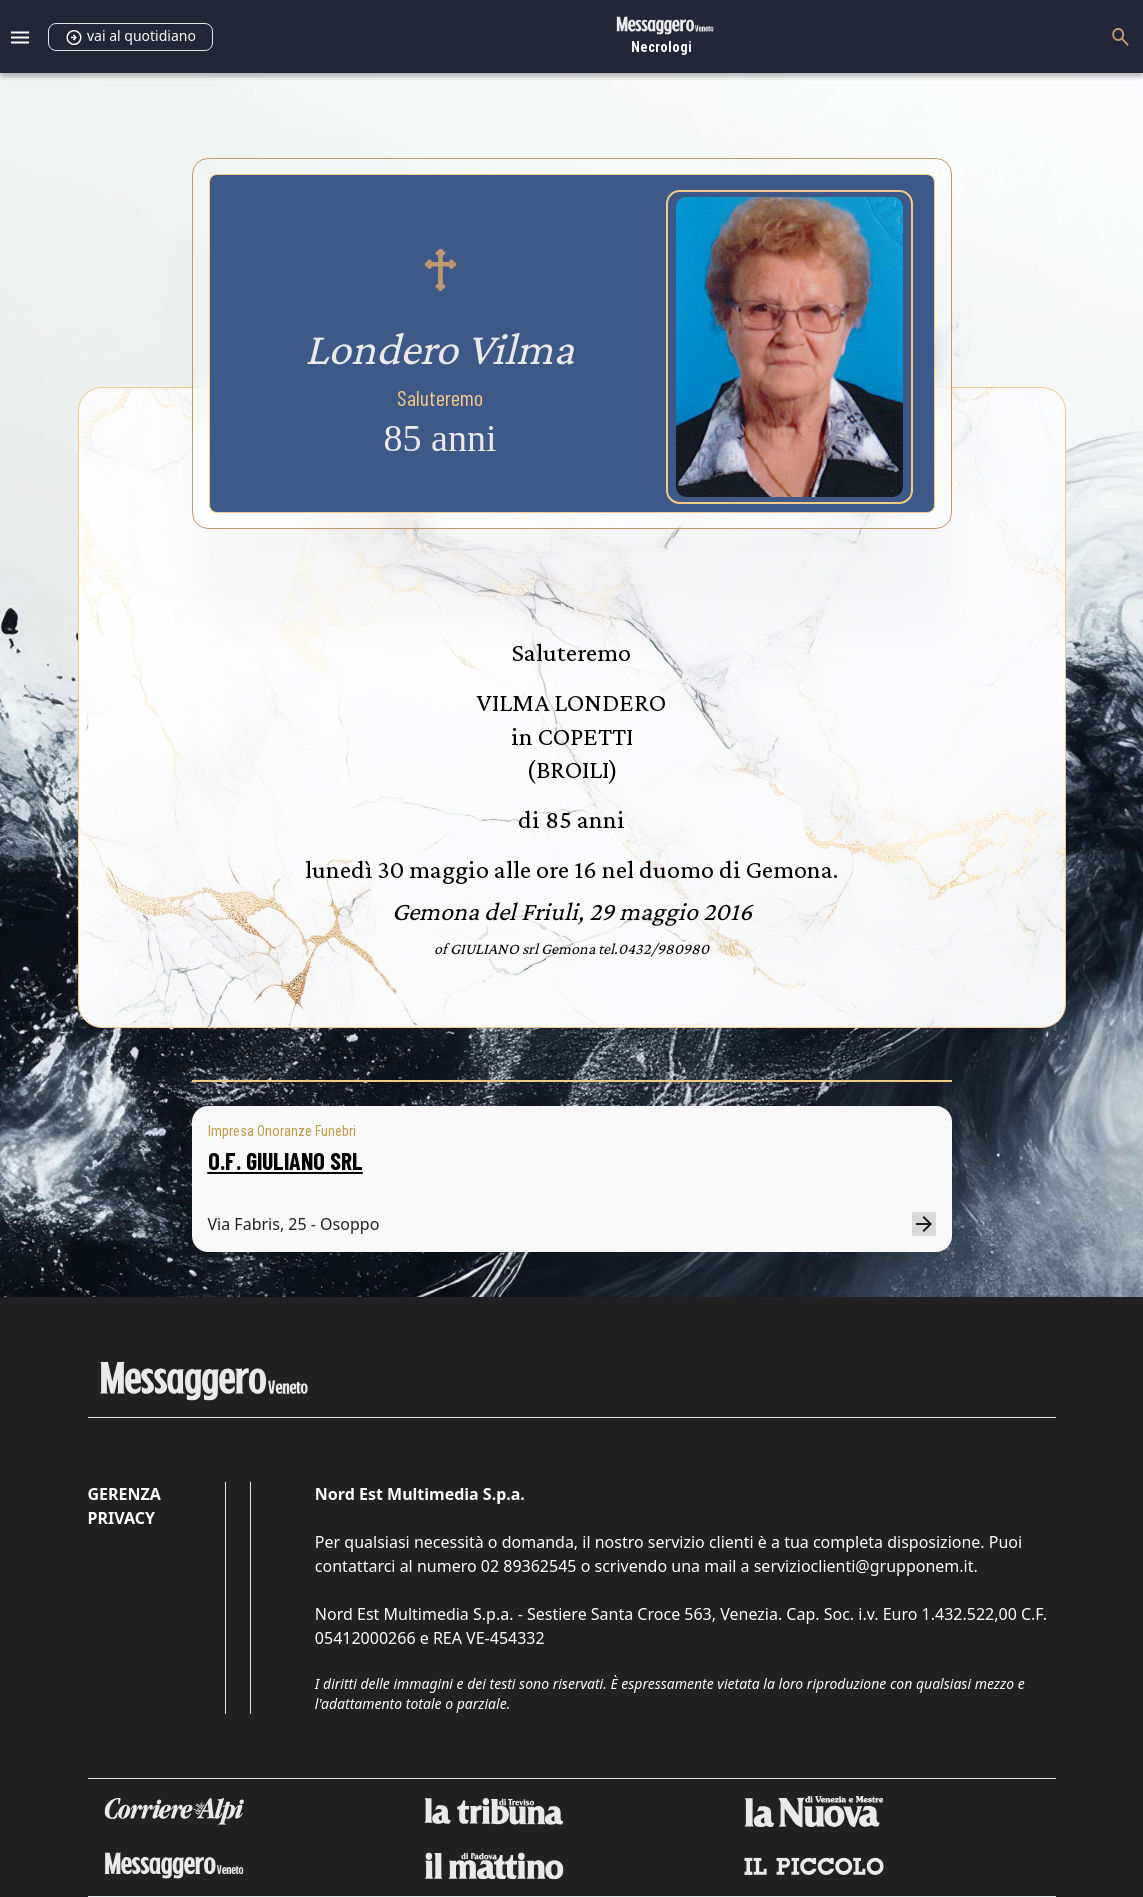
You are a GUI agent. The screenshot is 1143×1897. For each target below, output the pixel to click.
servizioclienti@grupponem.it (864, 1566)
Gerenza (124, 1494)
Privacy (121, 1518)
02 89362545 (529, 1566)
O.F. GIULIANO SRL (285, 1160)
